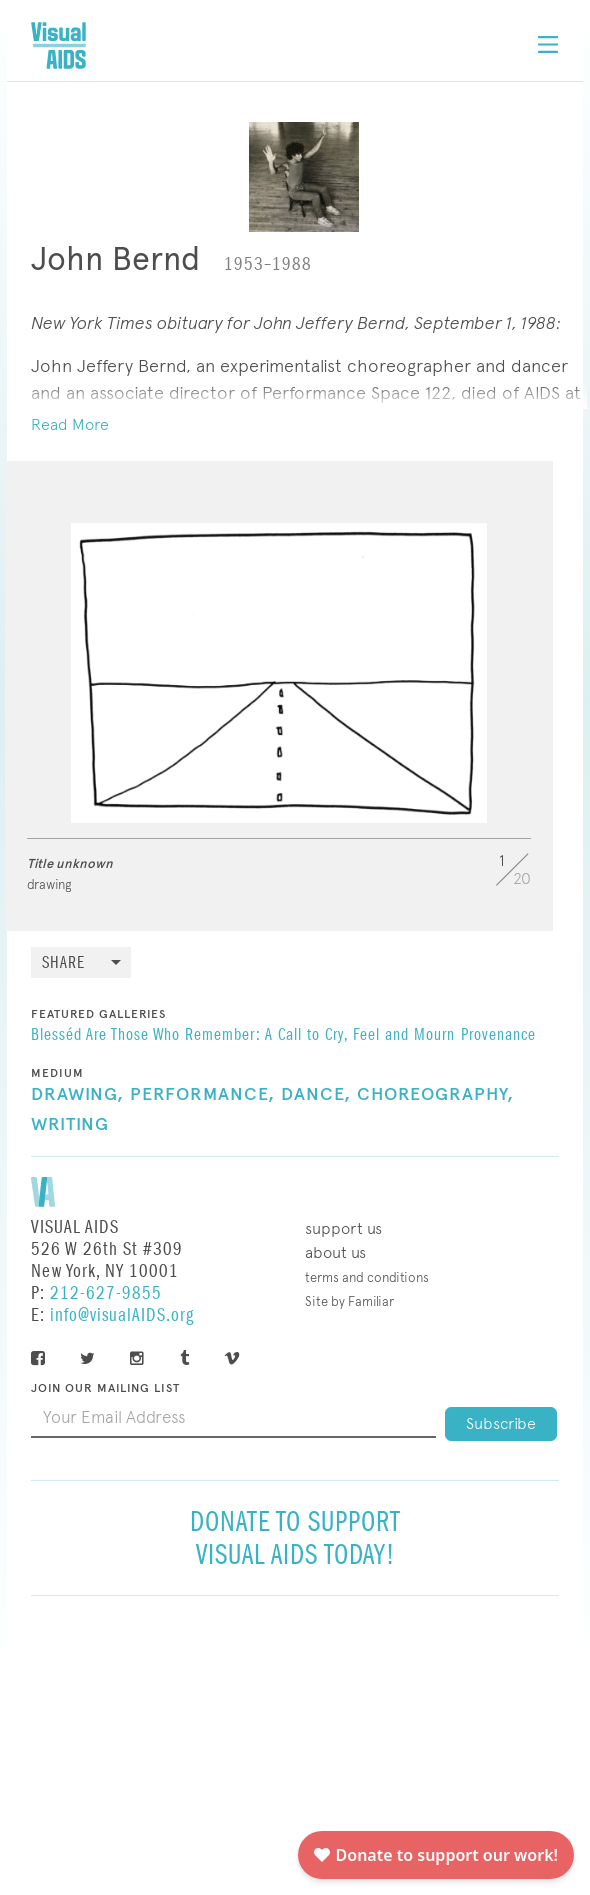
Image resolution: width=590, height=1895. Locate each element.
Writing (70, 1125)
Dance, (316, 1095)
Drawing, (77, 1095)
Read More (70, 424)
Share (63, 963)
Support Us (343, 1228)
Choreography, (435, 1095)
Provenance (498, 1036)
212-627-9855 (106, 1293)
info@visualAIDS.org (122, 1315)
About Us (335, 1252)
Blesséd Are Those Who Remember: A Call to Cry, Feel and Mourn (243, 1036)
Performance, (202, 1095)
